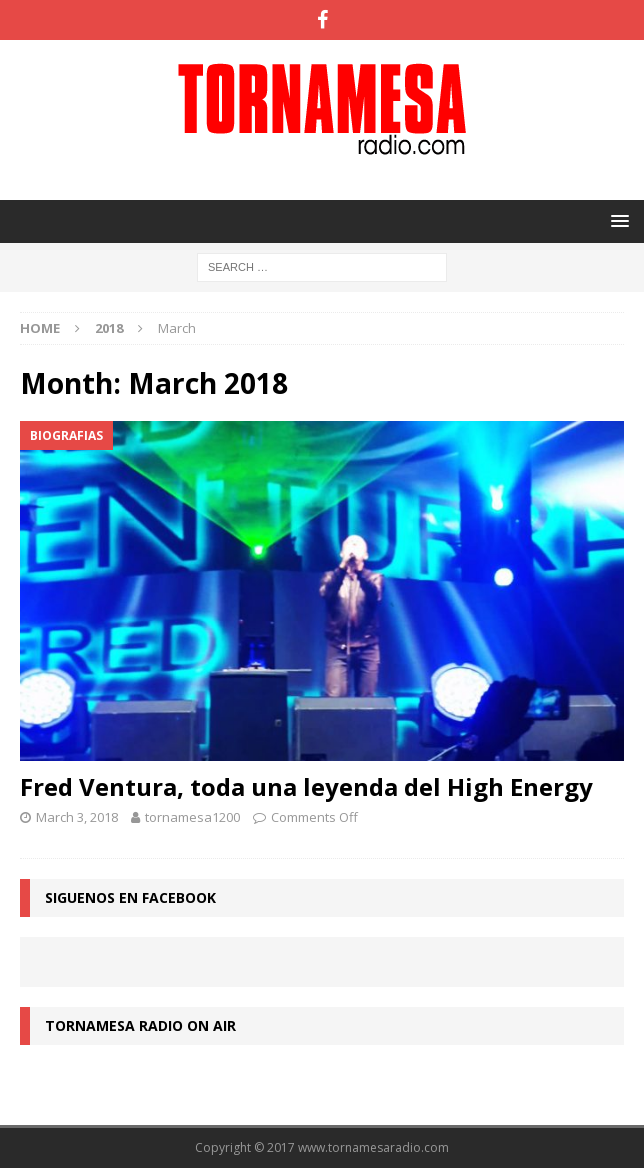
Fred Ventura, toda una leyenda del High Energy (306, 786)
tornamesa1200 (192, 817)
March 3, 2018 (77, 817)
